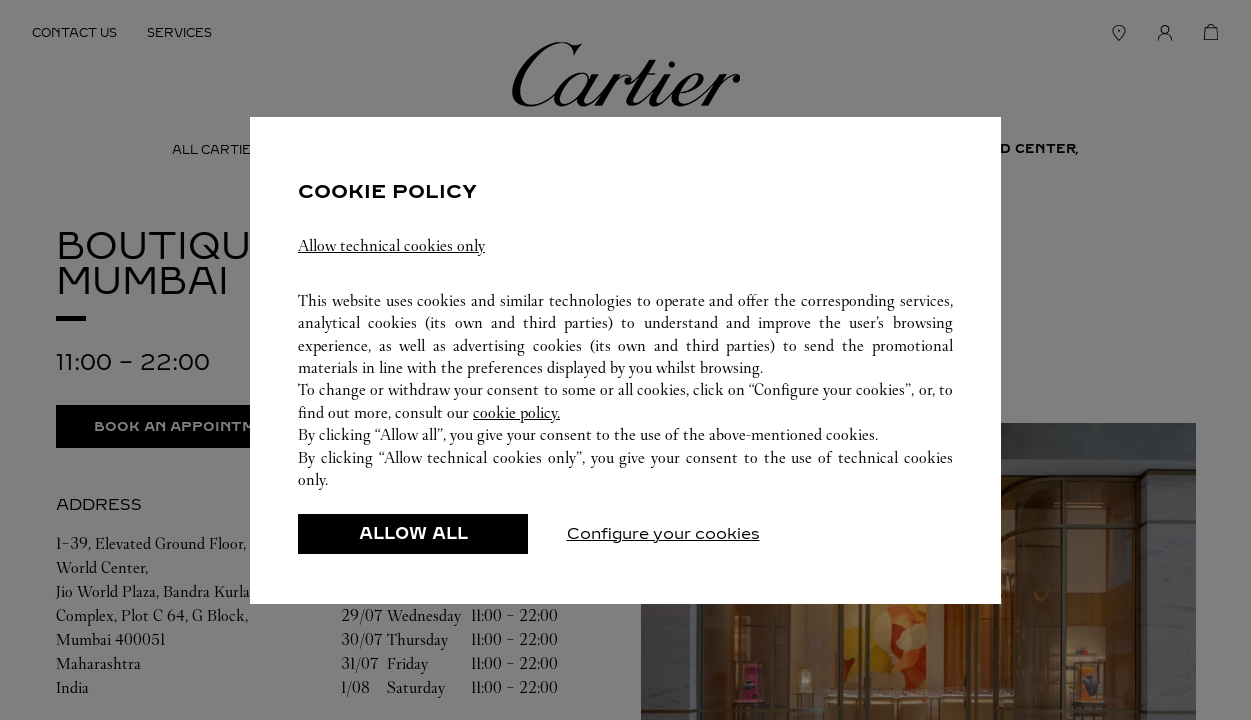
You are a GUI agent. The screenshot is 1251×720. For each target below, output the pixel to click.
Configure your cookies (663, 533)
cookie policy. (516, 412)
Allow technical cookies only (391, 245)
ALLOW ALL (413, 533)
